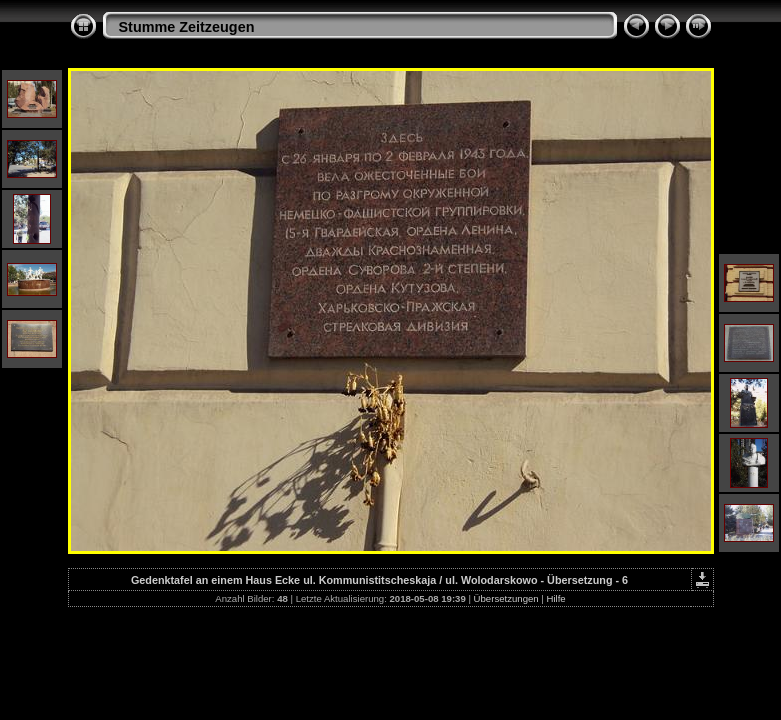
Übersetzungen (506, 598)
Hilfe (556, 598)
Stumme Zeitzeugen (187, 27)
